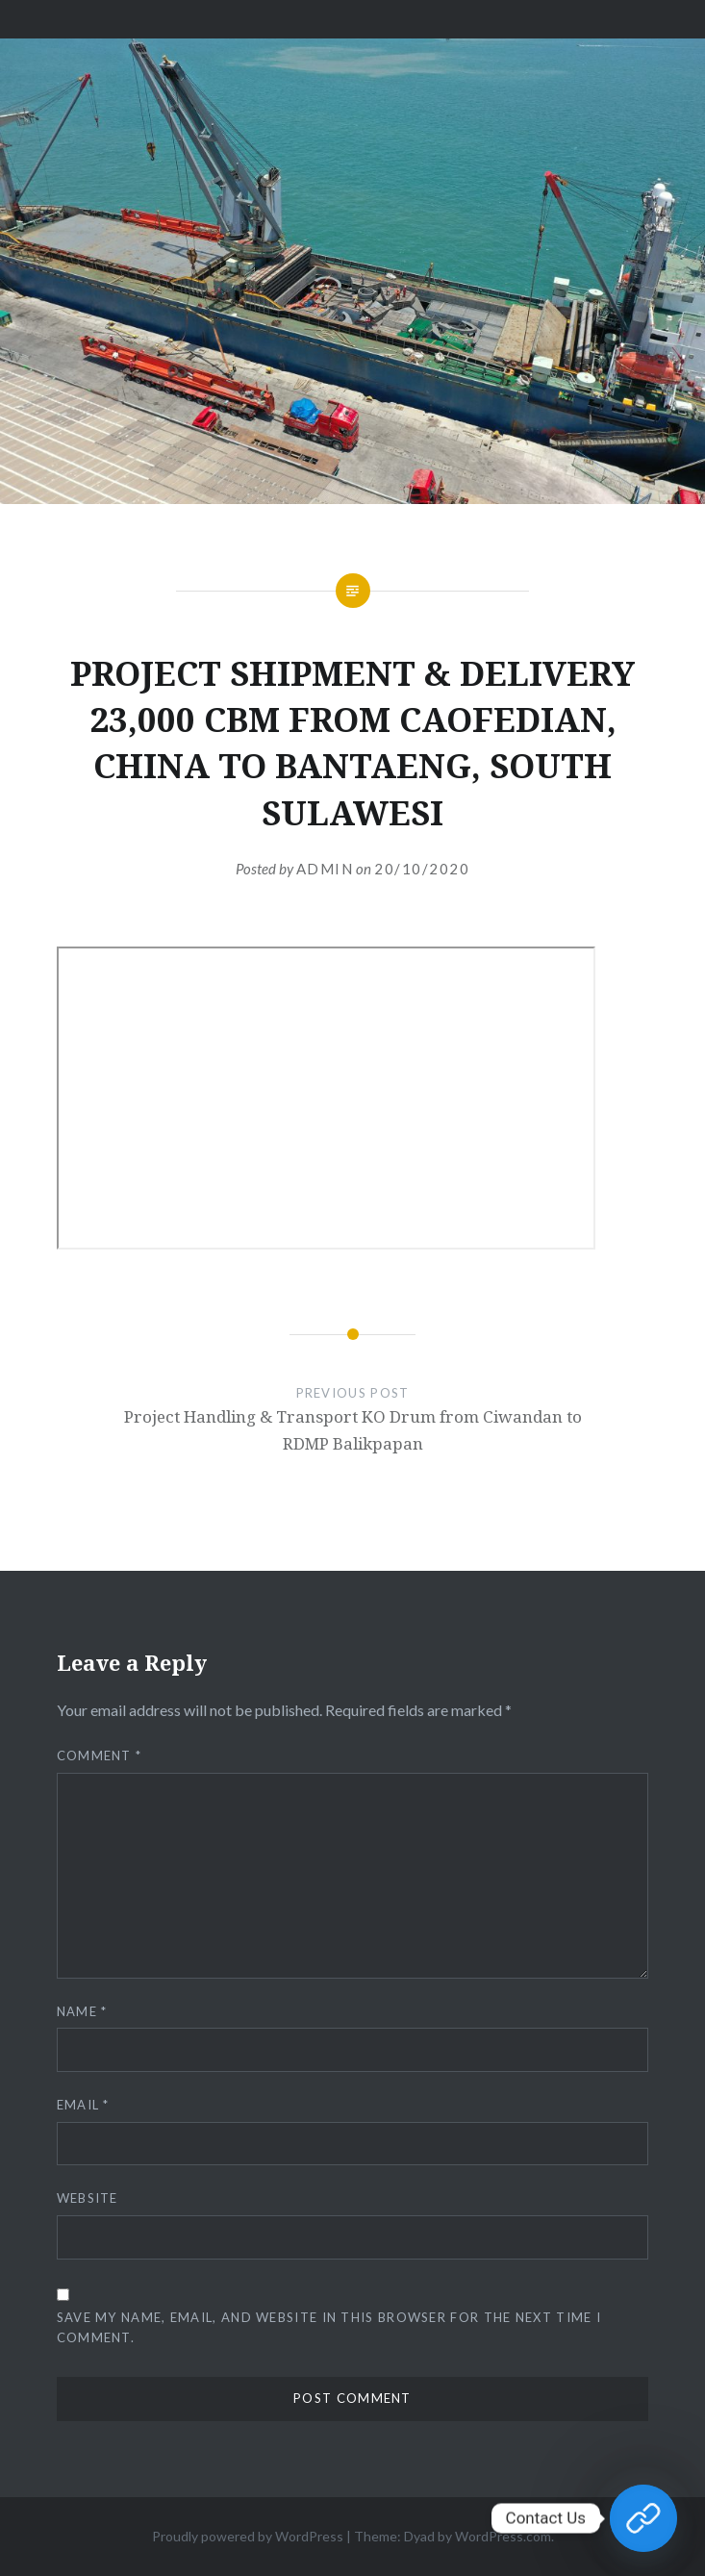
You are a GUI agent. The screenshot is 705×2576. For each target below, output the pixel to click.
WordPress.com (503, 2536)
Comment (99, 1755)
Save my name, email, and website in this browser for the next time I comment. (329, 2327)
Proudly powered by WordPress (247, 2536)
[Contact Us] (643, 2518)
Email (83, 2104)
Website (87, 2198)
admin (325, 868)
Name (82, 2011)
